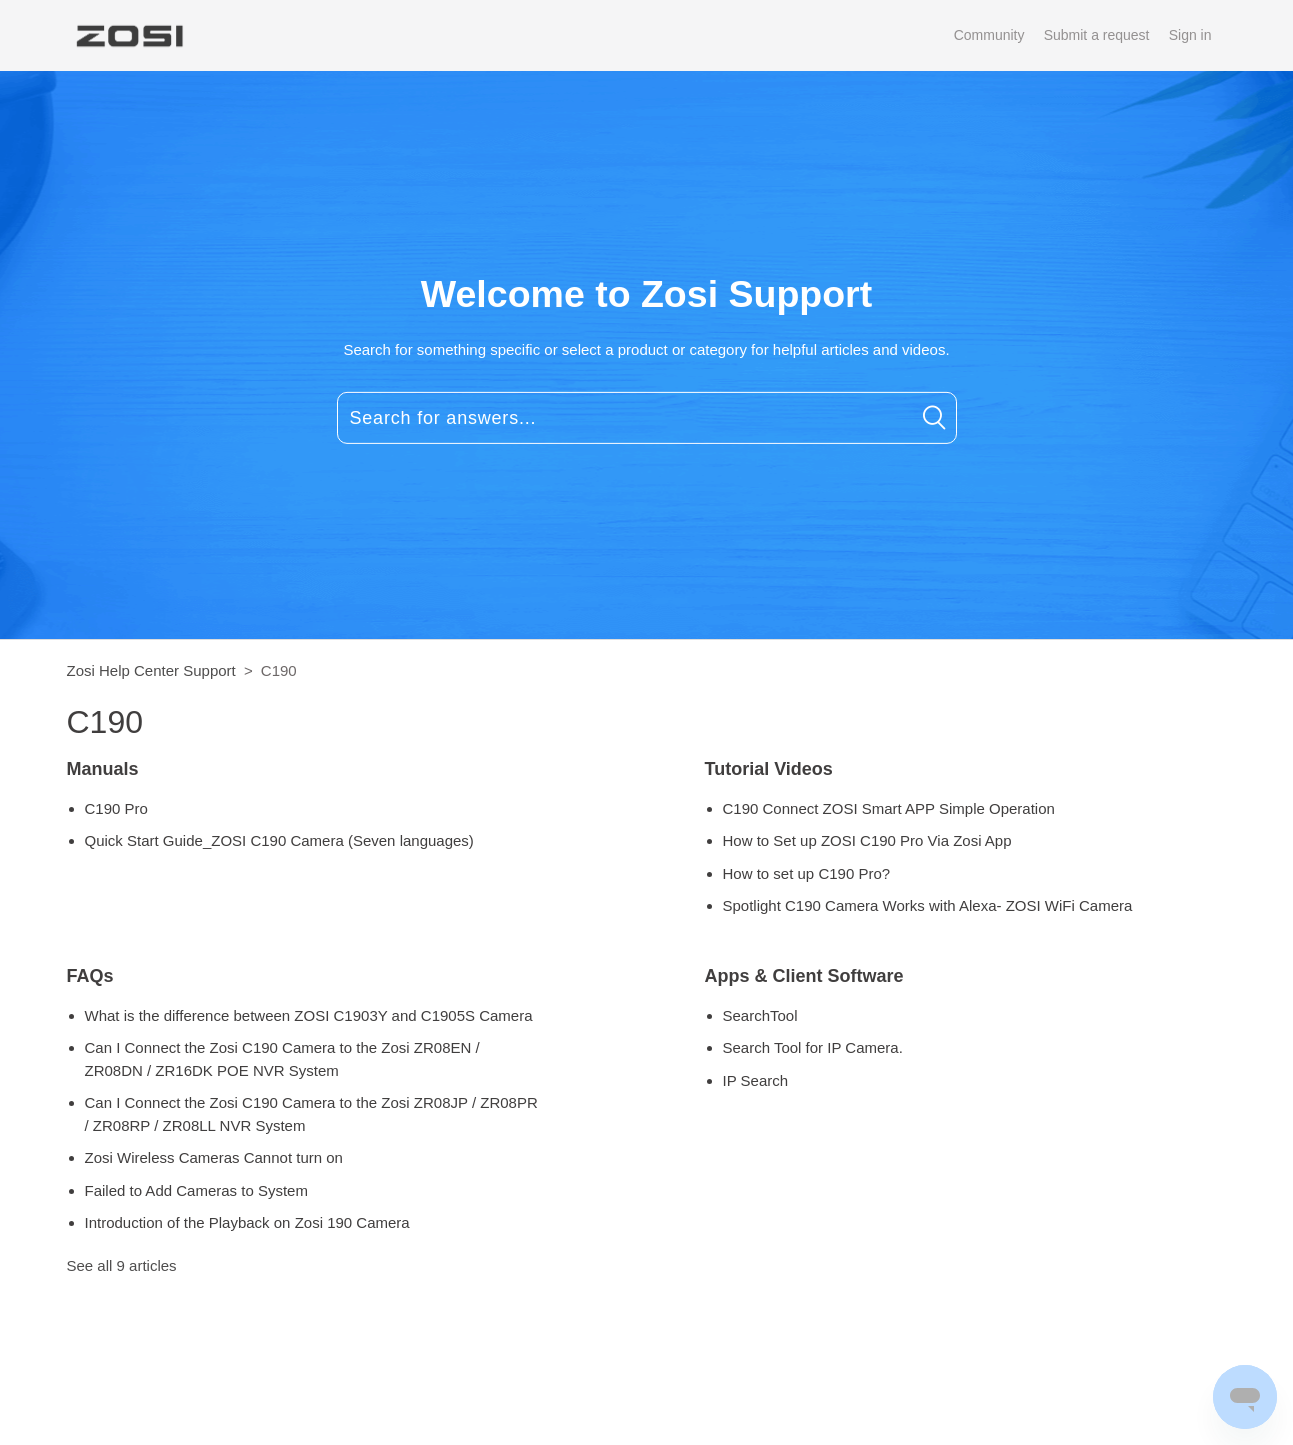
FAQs (90, 976)
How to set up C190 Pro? (807, 873)
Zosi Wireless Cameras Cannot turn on (214, 1157)
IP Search (756, 1080)
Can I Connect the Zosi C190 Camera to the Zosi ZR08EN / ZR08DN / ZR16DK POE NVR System (282, 1059)
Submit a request (1097, 35)
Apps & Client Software (804, 976)
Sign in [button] (1190, 35)
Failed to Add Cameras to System (196, 1190)
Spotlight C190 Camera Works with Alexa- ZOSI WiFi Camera (928, 905)
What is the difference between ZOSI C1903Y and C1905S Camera (309, 1015)
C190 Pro (116, 808)
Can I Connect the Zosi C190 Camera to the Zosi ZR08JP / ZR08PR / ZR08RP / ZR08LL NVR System (311, 1114)
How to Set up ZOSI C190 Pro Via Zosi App (867, 840)
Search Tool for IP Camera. (813, 1047)
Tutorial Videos (769, 769)
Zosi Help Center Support (151, 670)
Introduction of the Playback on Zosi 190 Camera (247, 1222)
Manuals (103, 769)
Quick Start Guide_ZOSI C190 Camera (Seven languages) (279, 840)
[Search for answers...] (647, 418)
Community (989, 35)
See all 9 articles (122, 1265)
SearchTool (760, 1015)
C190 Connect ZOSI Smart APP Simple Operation (889, 808)
